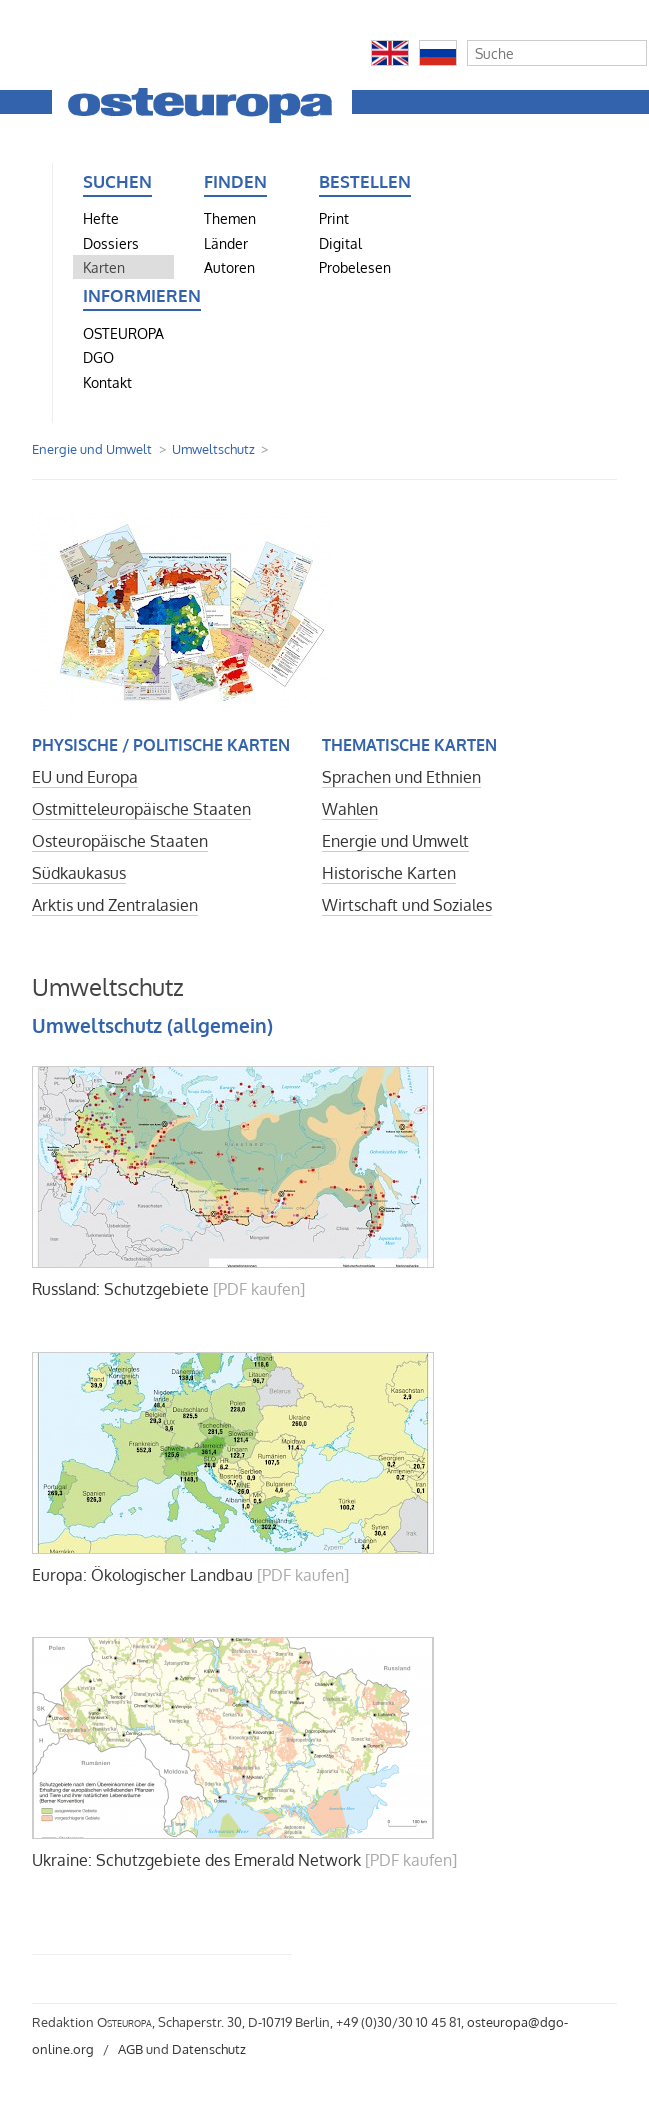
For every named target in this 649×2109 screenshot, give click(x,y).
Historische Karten (389, 873)
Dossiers (111, 243)
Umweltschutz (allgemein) (152, 1025)
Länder (226, 243)
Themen (230, 218)
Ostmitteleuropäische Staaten (141, 809)
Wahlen (350, 809)
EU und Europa (85, 777)
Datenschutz (209, 2049)
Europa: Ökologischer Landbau (142, 1575)
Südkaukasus (79, 873)
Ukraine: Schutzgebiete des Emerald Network (196, 1860)
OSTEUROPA (123, 333)
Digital (340, 243)
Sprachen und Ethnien (401, 777)
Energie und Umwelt (92, 449)
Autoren (229, 267)
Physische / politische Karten (161, 745)
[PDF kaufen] (259, 1289)
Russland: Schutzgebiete (120, 1289)
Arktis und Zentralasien (115, 905)
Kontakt (107, 382)
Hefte (101, 218)
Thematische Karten (409, 745)
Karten (104, 267)
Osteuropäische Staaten (120, 841)
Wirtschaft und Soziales (407, 905)
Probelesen (355, 267)
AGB (130, 2049)
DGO (98, 357)
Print (334, 218)
